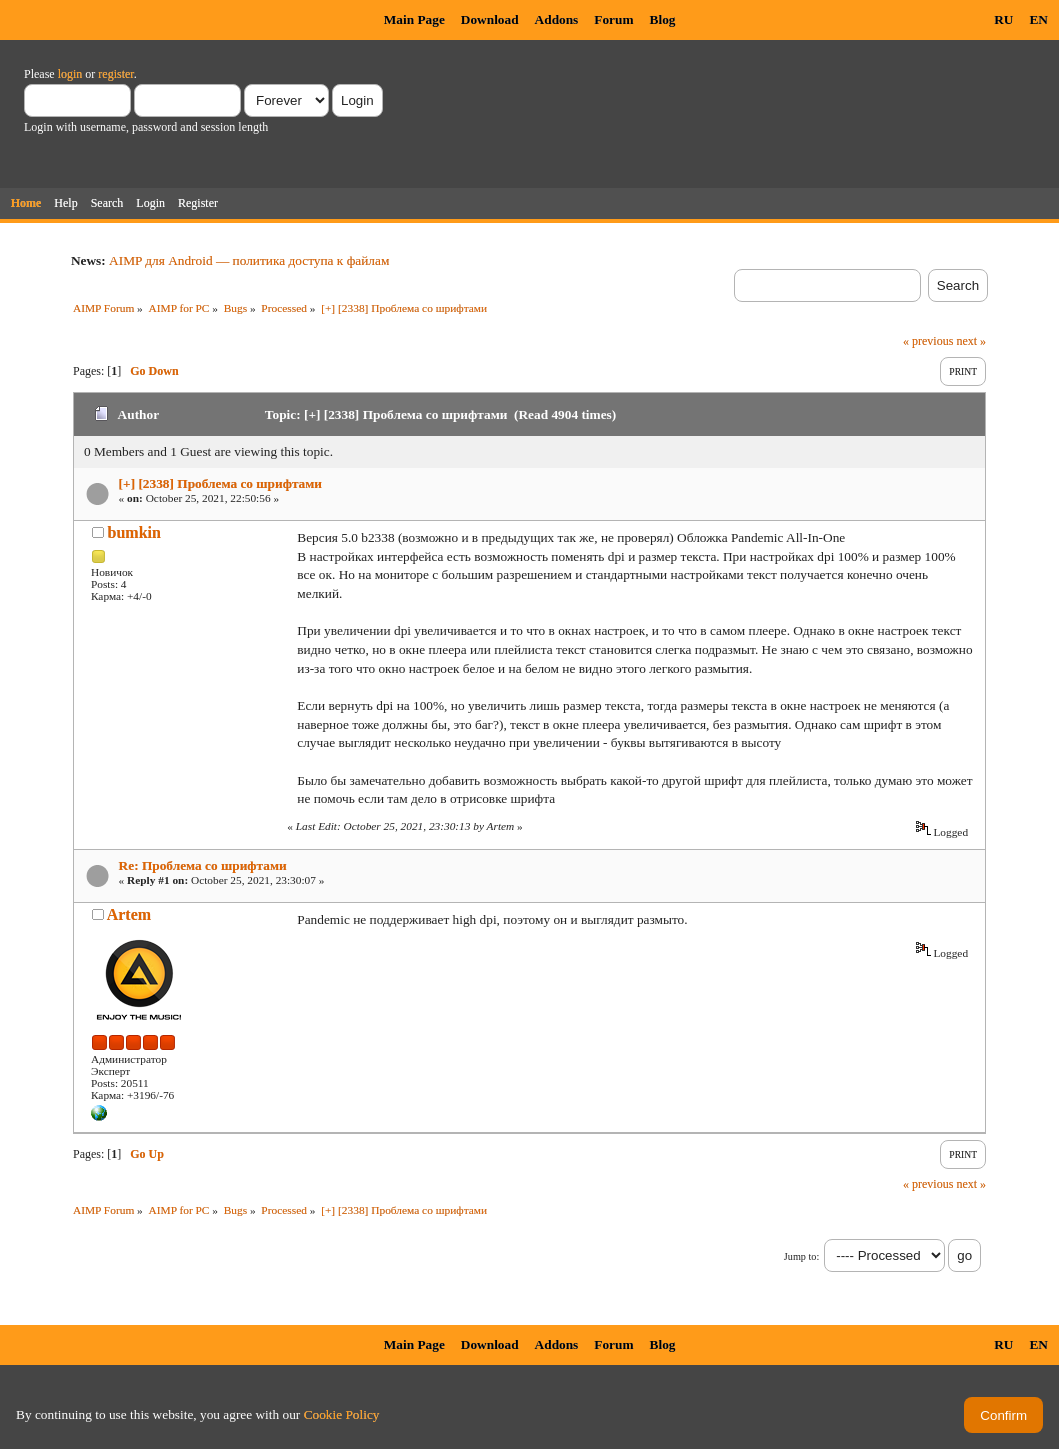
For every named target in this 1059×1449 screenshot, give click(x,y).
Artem (129, 914)
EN (1038, 19)
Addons (557, 19)
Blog (663, 19)
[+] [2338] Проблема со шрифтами (220, 483)
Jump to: (801, 1256)
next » (971, 341)
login (70, 74)
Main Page (414, 19)
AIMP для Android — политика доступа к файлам (249, 260)
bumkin (134, 532)
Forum (613, 19)
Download (490, 19)
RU (1003, 19)
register (115, 74)
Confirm (1003, 1415)
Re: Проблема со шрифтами (203, 865)
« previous (928, 341)
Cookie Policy (342, 1414)
